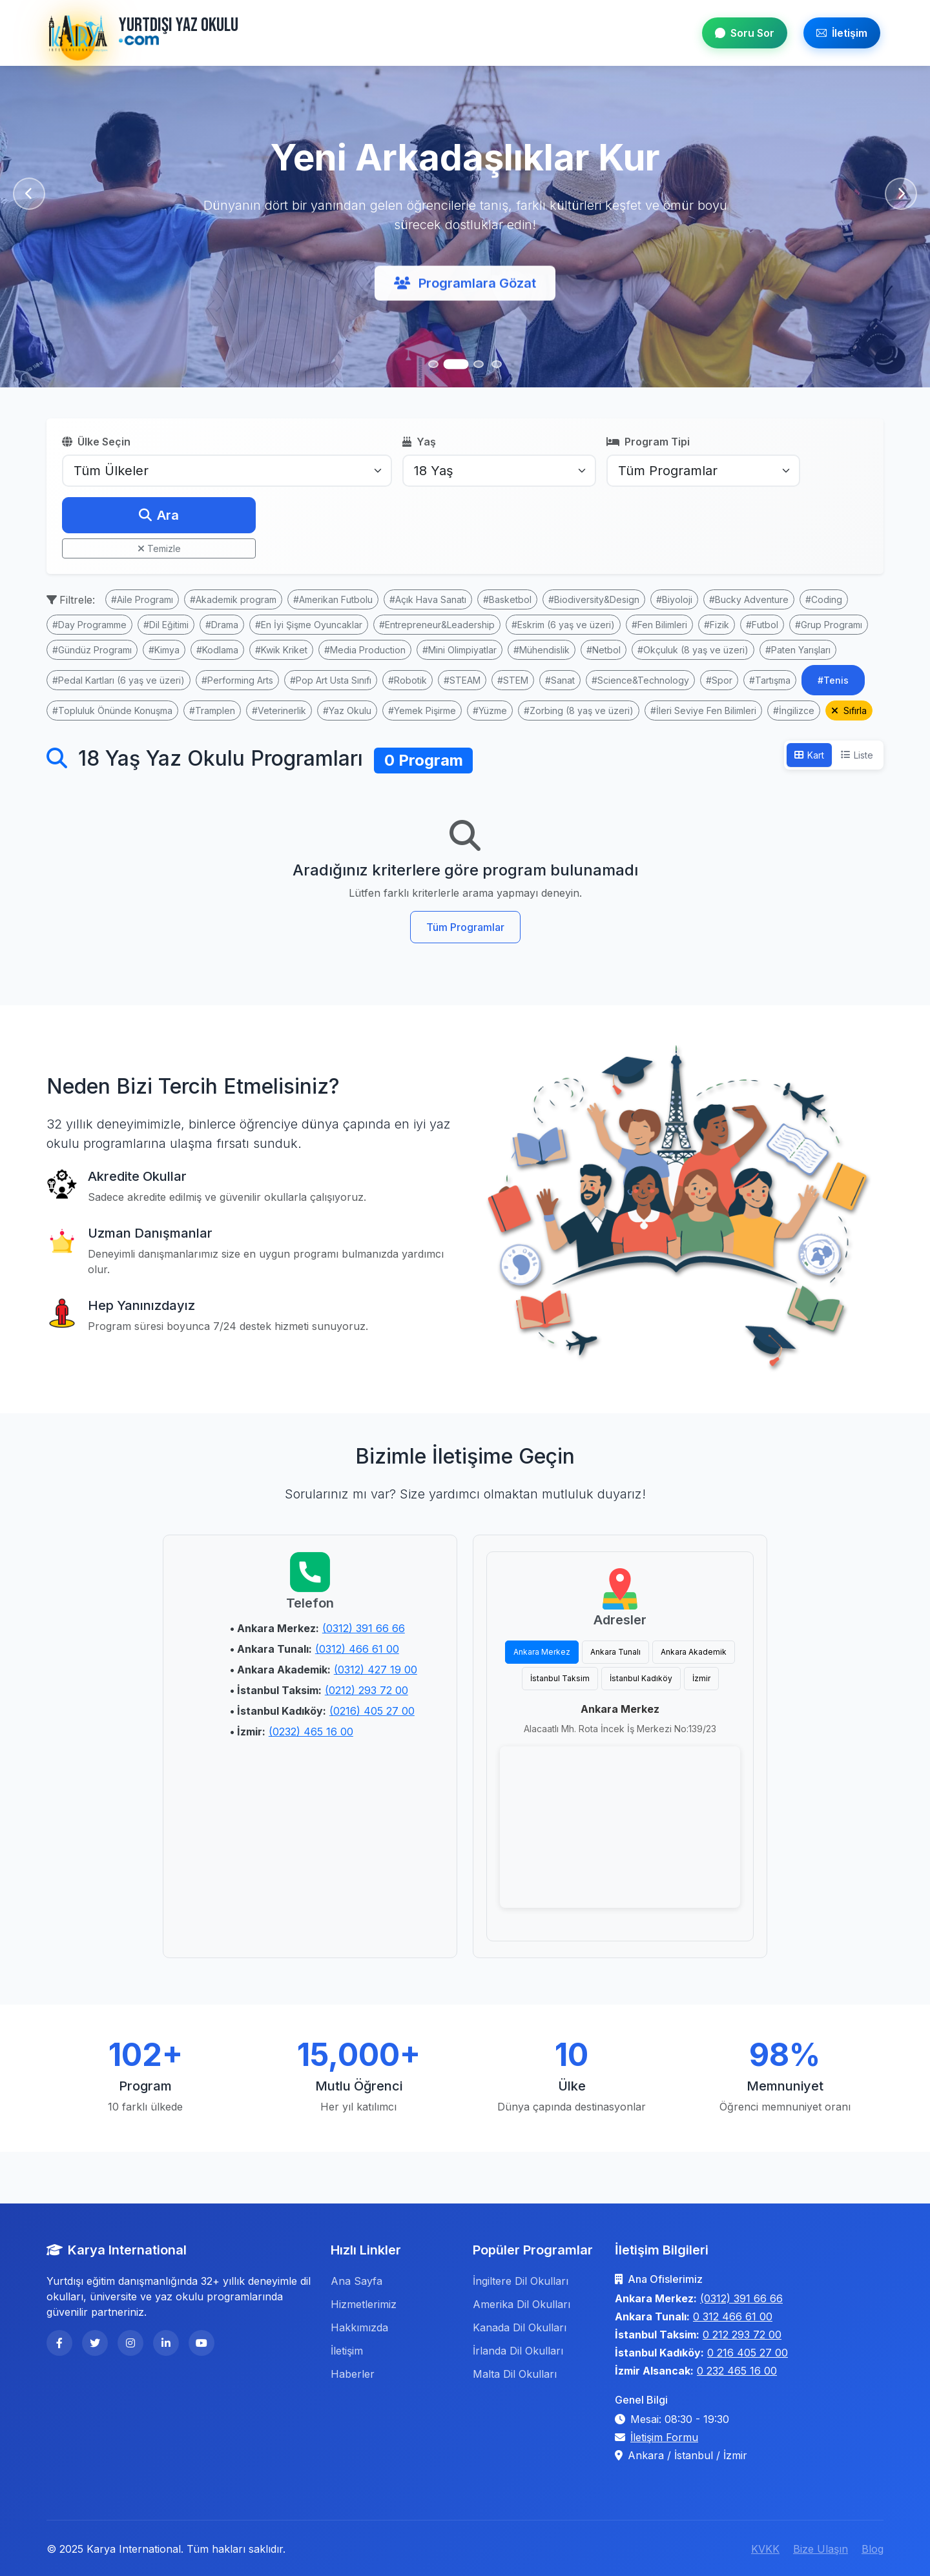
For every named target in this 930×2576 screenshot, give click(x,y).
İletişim (841, 32)
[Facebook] (59, 2343)
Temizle (159, 548)
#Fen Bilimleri (659, 624)
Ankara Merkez (541, 1652)
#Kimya (164, 649)
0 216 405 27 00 (747, 2352)
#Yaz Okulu (347, 710)
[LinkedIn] (166, 2343)
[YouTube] (201, 2343)
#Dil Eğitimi (166, 624)
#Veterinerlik (279, 710)
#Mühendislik (541, 649)
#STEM (512, 680)
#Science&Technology (640, 680)
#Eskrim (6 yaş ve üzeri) (563, 624)
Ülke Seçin (96, 441)
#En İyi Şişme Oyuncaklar (308, 624)
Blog (873, 2548)
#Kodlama (217, 649)
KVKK (765, 2548)
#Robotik (407, 680)
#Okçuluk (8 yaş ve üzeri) (693, 649)
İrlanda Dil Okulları (518, 2350)
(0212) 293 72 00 (366, 1690)
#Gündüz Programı (92, 649)
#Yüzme (490, 710)
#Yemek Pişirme (422, 710)
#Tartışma (769, 680)
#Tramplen (212, 710)
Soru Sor (744, 32)
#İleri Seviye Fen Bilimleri (703, 710)
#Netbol (603, 649)
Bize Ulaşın (820, 2548)
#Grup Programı (828, 624)
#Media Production (365, 649)
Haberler (353, 2373)
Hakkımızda (359, 2327)
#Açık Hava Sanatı (427, 599)
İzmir (701, 1678)
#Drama (221, 624)
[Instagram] (130, 2343)
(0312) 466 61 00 (357, 1648)
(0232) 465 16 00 (311, 1731)
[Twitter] (95, 2343)
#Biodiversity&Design (593, 599)
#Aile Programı (142, 599)
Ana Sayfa (356, 2280)
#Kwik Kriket (281, 649)
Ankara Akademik (694, 1652)
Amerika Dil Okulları (521, 2304)
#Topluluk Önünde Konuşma (112, 710)
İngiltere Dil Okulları (520, 2280)
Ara (159, 515)
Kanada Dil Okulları (519, 2327)
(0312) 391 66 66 (363, 1628)
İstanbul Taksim (560, 1678)
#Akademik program (233, 599)
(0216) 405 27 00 (372, 1710)
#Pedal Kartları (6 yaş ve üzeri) (118, 680)
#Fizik (716, 624)
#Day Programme (89, 624)
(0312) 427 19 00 (375, 1669)
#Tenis (833, 680)
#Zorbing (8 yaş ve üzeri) (579, 710)
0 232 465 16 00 (737, 2370)
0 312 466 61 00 (732, 2316)
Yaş (419, 441)
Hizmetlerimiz (364, 2304)
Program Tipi (648, 441)
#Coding (823, 599)
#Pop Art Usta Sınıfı (330, 680)
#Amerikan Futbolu (333, 599)
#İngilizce (793, 710)
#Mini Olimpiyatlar (459, 649)
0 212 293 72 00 (742, 2334)
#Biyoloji (674, 599)
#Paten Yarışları (798, 649)
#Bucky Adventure (749, 599)
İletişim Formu (664, 2437)
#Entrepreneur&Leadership (437, 624)
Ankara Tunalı (615, 1652)
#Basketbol (507, 599)
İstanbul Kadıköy (641, 1678)
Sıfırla (849, 710)
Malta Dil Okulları (515, 2373)
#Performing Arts (237, 680)
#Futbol (762, 624)
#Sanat (560, 680)
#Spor (719, 680)
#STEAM (462, 680)
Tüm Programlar (465, 927)
